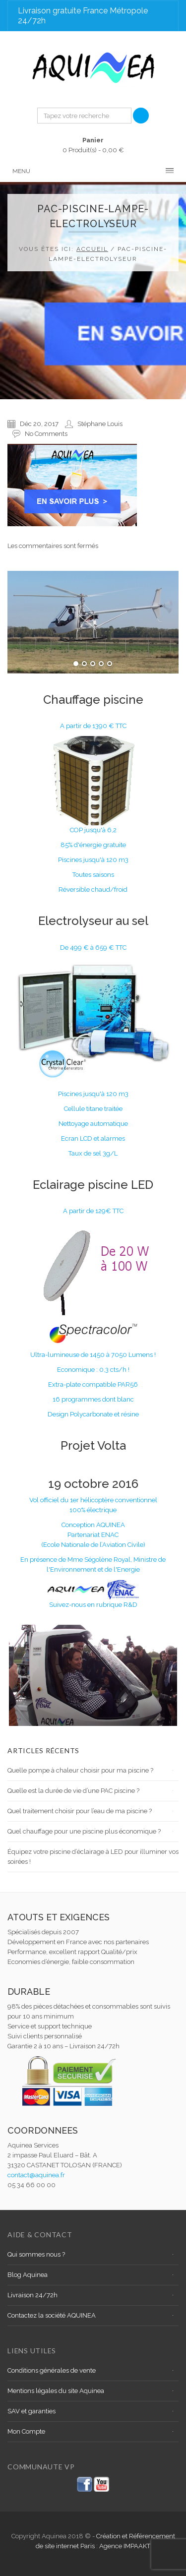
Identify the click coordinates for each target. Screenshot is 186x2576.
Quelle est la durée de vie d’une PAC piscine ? (73, 1790)
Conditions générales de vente (51, 2370)
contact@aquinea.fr (36, 2175)
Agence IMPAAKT (124, 2546)
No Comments (46, 433)
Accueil (92, 248)
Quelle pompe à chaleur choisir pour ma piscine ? (80, 1770)
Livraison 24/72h (32, 2295)
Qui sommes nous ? (36, 2254)
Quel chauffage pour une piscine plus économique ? (84, 1831)
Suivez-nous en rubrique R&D (93, 1604)
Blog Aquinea (27, 2274)
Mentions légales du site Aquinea (55, 2390)
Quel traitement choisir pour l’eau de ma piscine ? (79, 1811)
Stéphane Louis (100, 424)
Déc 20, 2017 (39, 424)
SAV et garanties (31, 2411)
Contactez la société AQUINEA (51, 2315)
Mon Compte (26, 2431)
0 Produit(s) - (93, 144)
